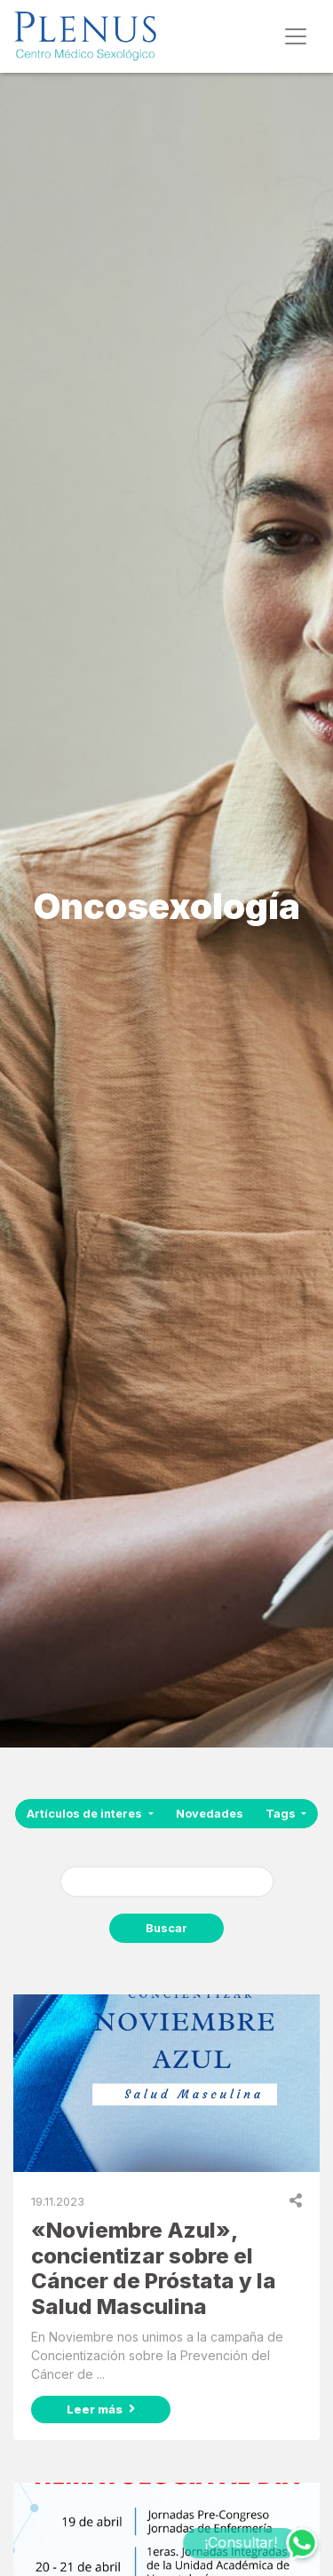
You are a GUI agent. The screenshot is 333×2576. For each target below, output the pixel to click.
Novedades (209, 1813)
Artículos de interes (86, 1813)
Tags (282, 1813)
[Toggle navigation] (296, 36)
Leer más (101, 2409)
